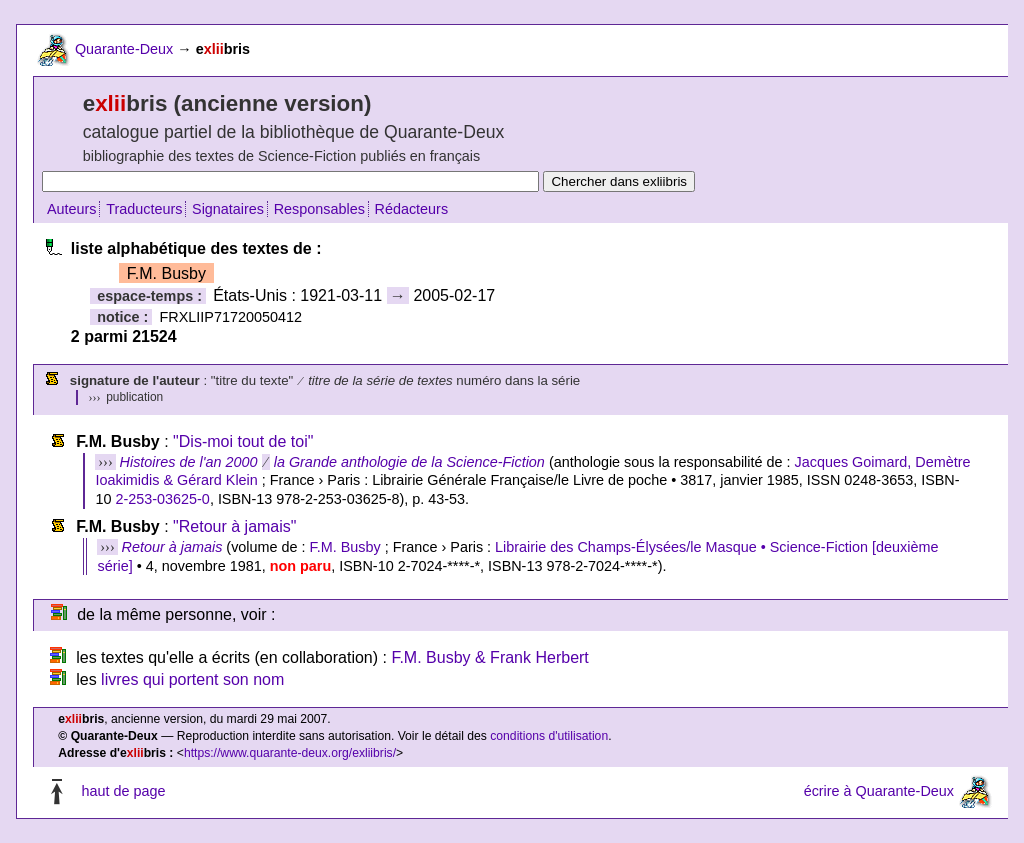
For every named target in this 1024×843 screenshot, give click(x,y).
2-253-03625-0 (162, 499)
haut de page (123, 791)
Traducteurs (144, 209)
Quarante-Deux (124, 49)
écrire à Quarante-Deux (879, 791)
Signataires (228, 209)
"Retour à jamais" (234, 526)
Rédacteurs (412, 209)
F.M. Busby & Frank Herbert (489, 657)
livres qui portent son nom (192, 679)
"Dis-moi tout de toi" (243, 441)
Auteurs (72, 209)
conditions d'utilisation (549, 736)
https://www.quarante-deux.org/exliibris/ (290, 753)
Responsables (319, 209)
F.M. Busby (345, 547)
